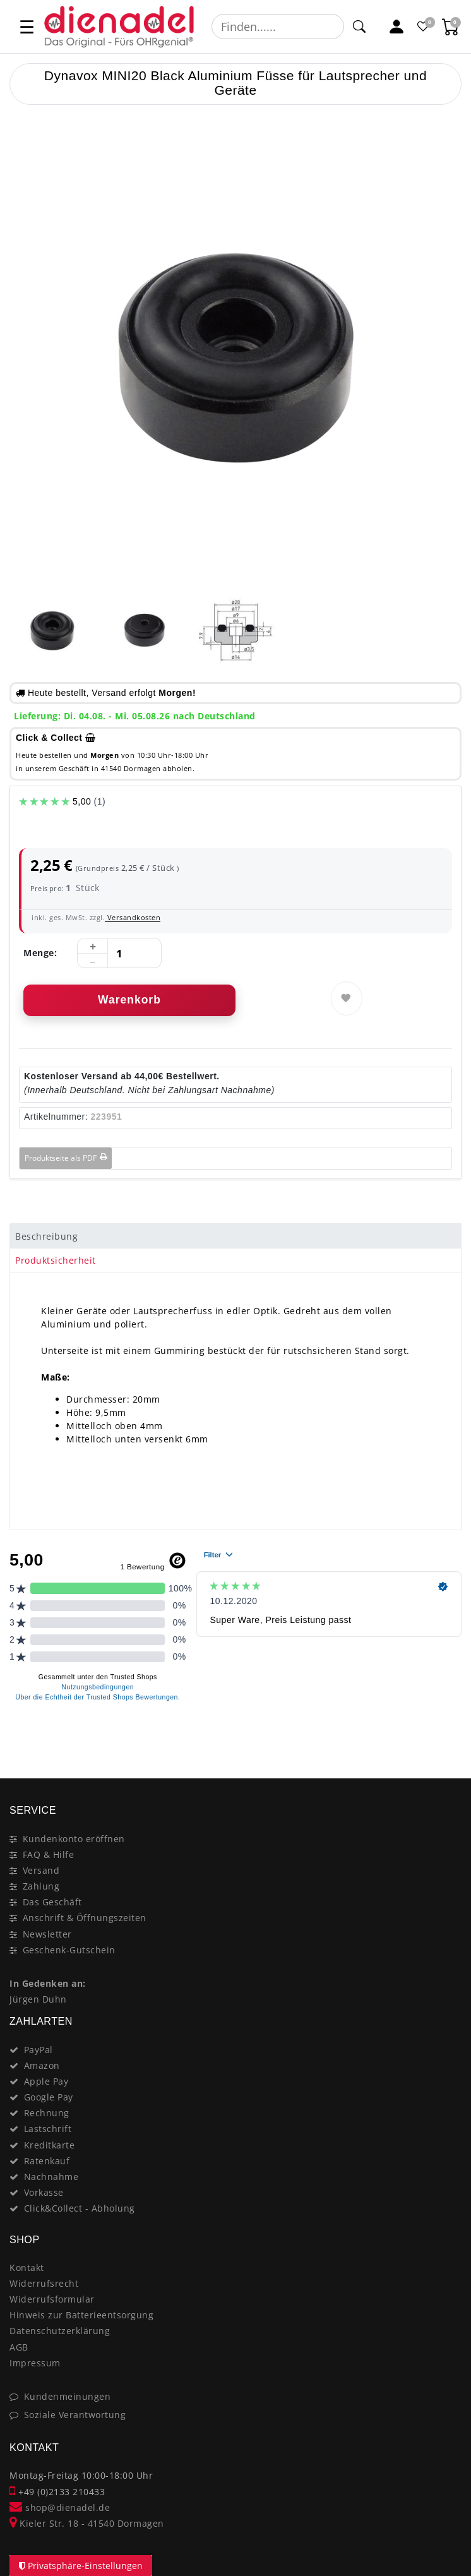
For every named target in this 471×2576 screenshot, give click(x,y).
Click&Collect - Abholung (79, 2208)
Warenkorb (129, 999)
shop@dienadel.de (59, 2507)
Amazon (42, 2065)
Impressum (35, 2363)
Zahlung (41, 1886)
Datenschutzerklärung (59, 2331)
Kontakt (26, 2267)
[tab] (235, 1236)
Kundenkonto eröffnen (74, 1839)
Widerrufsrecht (43, 2283)
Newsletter (47, 1934)
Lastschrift (48, 2129)
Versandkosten (132, 917)
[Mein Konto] (397, 27)
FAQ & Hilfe (49, 1854)
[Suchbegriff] (278, 26)
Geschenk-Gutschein (69, 1950)
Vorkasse (44, 2192)
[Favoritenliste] (424, 27)
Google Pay (48, 2097)
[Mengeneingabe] (119, 953)
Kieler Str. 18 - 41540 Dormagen (86, 2523)
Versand (41, 1870)
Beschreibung (46, 1236)
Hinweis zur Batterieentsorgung (81, 2315)
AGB (18, 2347)
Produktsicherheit (55, 1260)
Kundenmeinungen (67, 2396)
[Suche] (359, 26)
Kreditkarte (49, 2145)
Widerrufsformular (52, 2299)
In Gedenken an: (47, 1983)
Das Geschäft (52, 1902)
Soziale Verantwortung (75, 2415)
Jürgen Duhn (38, 1999)
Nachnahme (51, 2177)
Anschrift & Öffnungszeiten (84, 1918)
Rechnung (46, 2113)
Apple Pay (46, 2081)
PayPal (38, 2050)
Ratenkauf (47, 2161)
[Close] (446, 1733)
